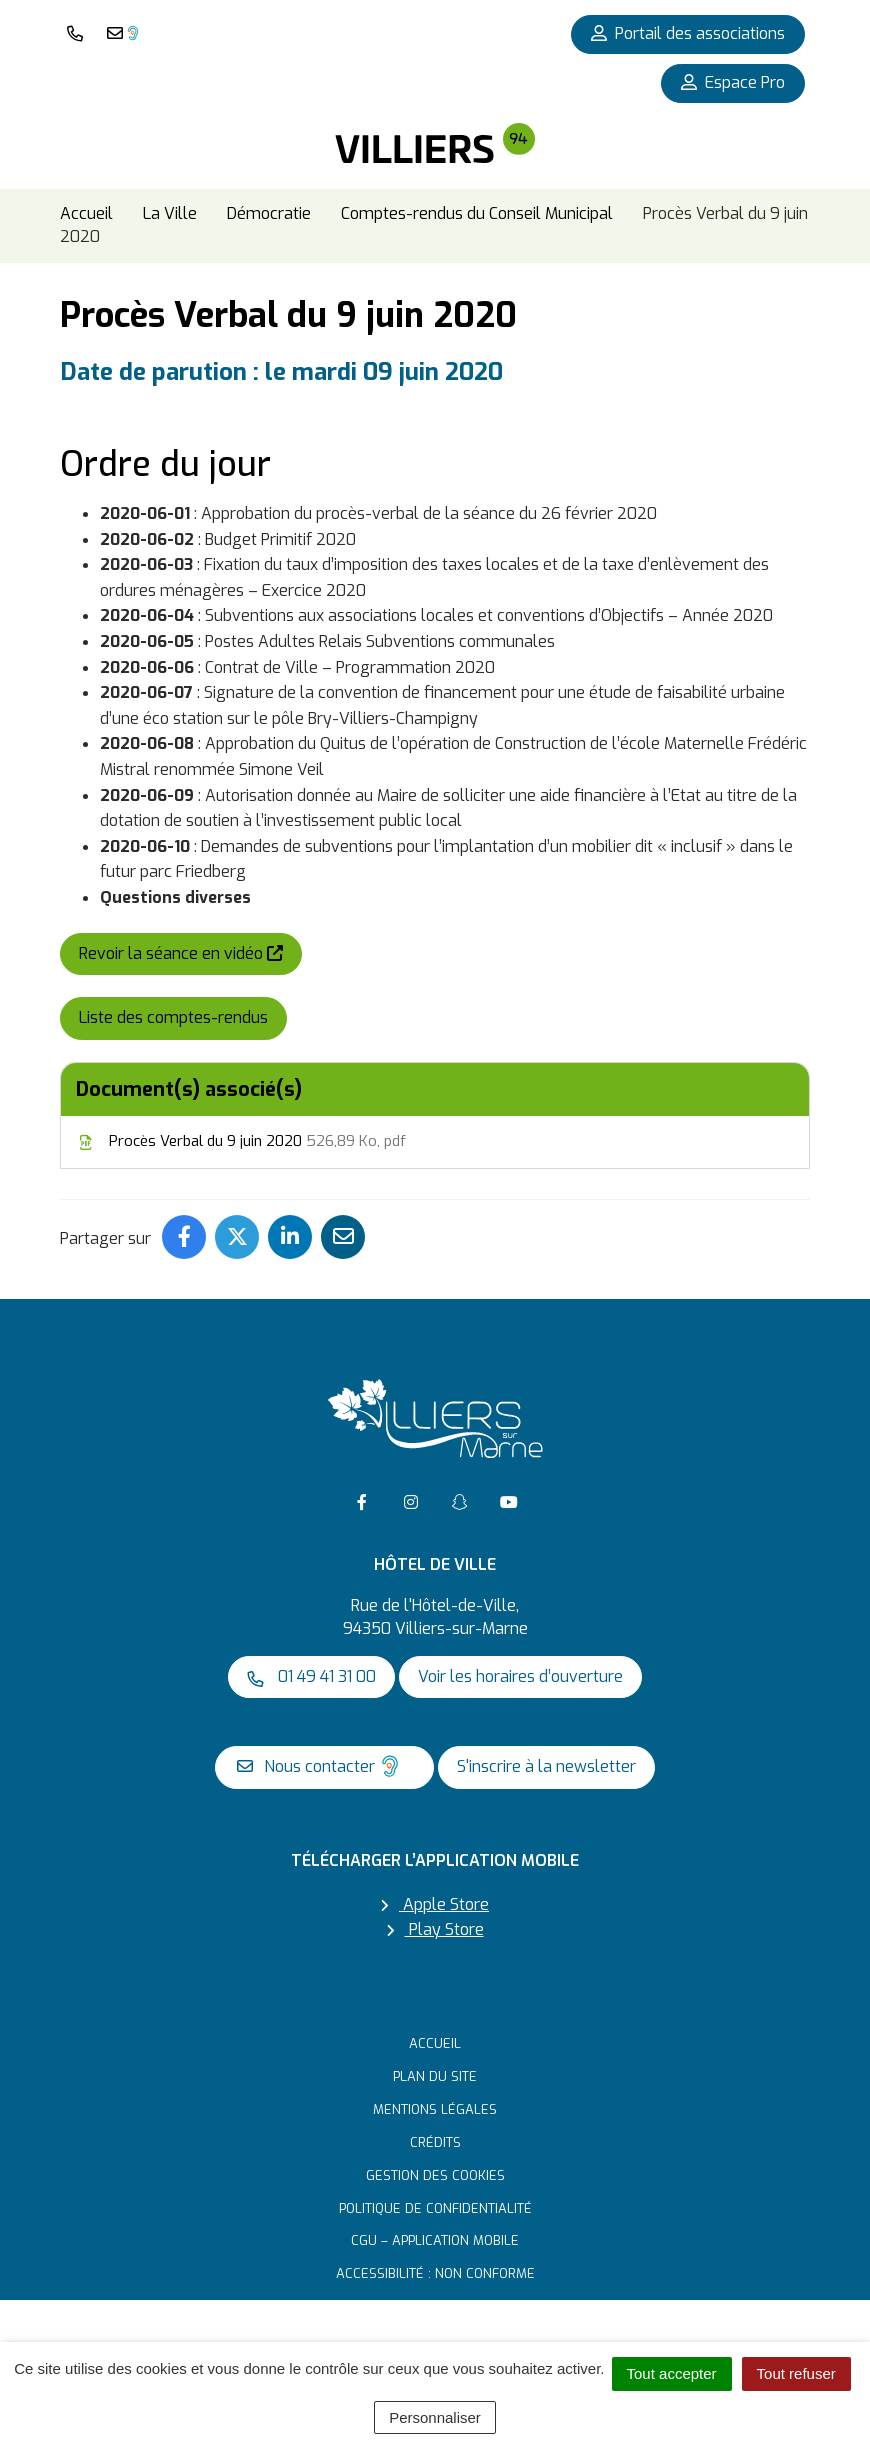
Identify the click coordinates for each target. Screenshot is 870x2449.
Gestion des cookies (435, 2175)
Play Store (435, 1930)
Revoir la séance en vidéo (190, 953)
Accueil (435, 2043)
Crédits (435, 2142)
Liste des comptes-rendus (173, 1017)
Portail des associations (688, 33)
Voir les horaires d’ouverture (520, 1676)
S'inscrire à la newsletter (546, 1766)
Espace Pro (733, 82)
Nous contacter (319, 1766)
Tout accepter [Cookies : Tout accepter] (672, 2373)
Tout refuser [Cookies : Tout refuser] (796, 2373)
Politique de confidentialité (435, 2208)
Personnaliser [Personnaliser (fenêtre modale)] (435, 2417)
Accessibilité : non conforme (435, 2273)
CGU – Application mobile (435, 2240)
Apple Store (435, 1904)
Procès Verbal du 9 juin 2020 (241, 1141)
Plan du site (435, 2076)
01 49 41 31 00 (311, 1676)
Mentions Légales (435, 2109)
